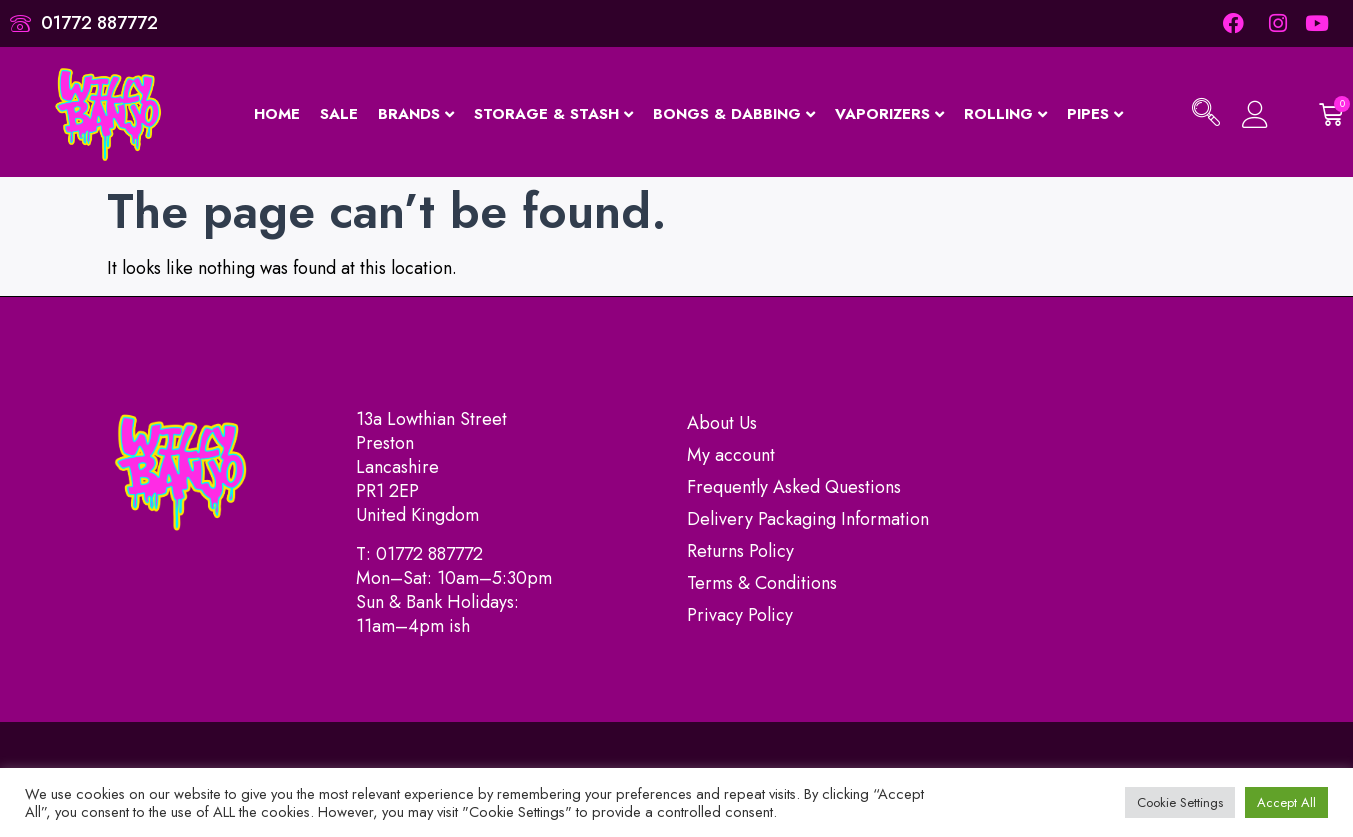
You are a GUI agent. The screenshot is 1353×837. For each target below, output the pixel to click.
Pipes (1095, 114)
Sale (339, 114)
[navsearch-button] (1206, 115)
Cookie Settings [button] (1180, 802)
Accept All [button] (1286, 802)
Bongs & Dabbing (734, 114)
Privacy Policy (740, 615)
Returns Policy (740, 551)
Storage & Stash (553, 114)
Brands (416, 114)
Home (277, 114)
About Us (722, 423)
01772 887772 (429, 554)
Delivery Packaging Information (808, 519)
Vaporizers (889, 114)
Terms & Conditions (762, 583)
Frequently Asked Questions (794, 487)
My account (731, 455)
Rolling (1005, 114)
